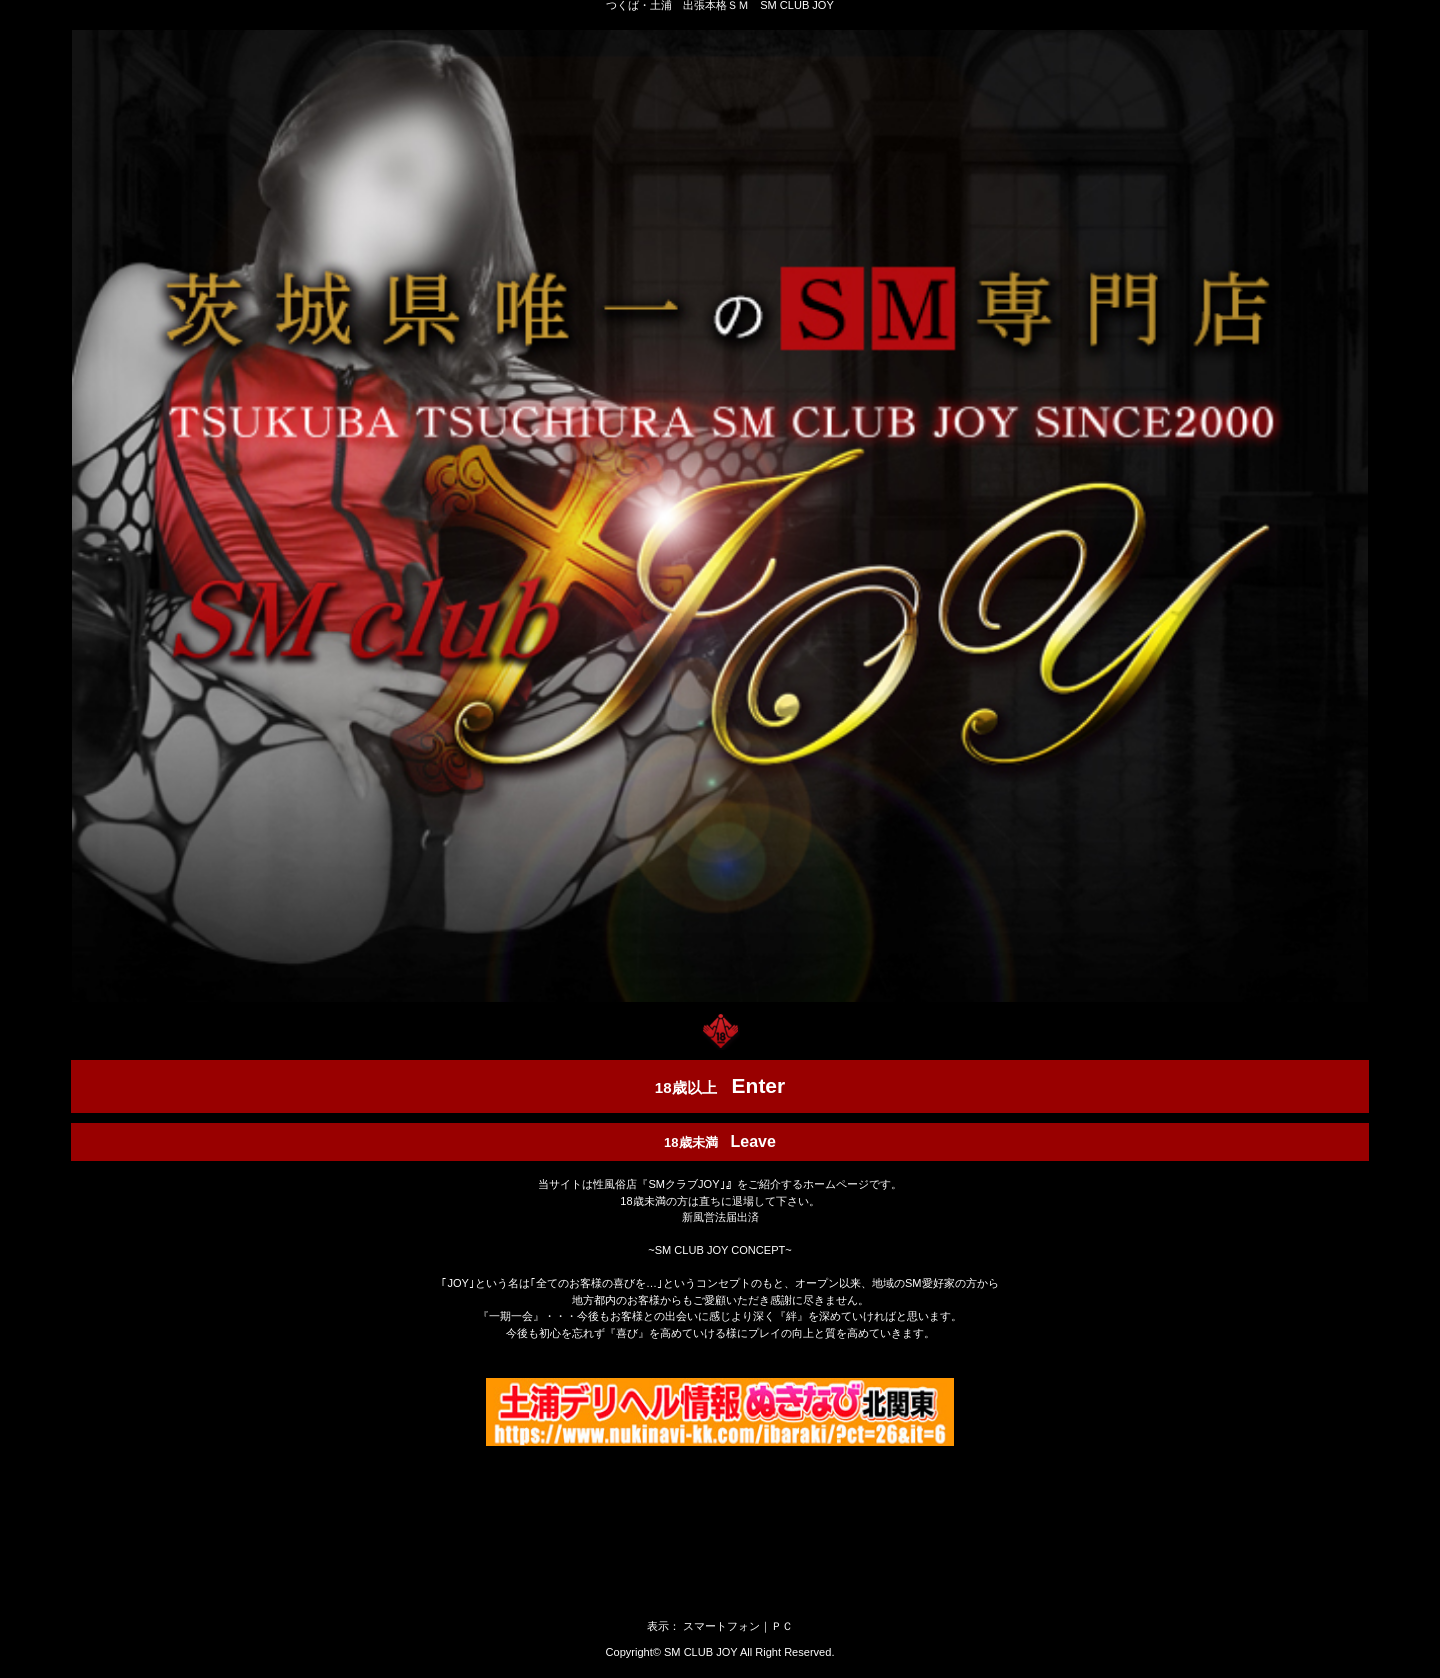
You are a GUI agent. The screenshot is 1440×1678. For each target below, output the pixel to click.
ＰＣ (782, 1626)
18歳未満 (720, 1141)
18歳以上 (720, 1085)
